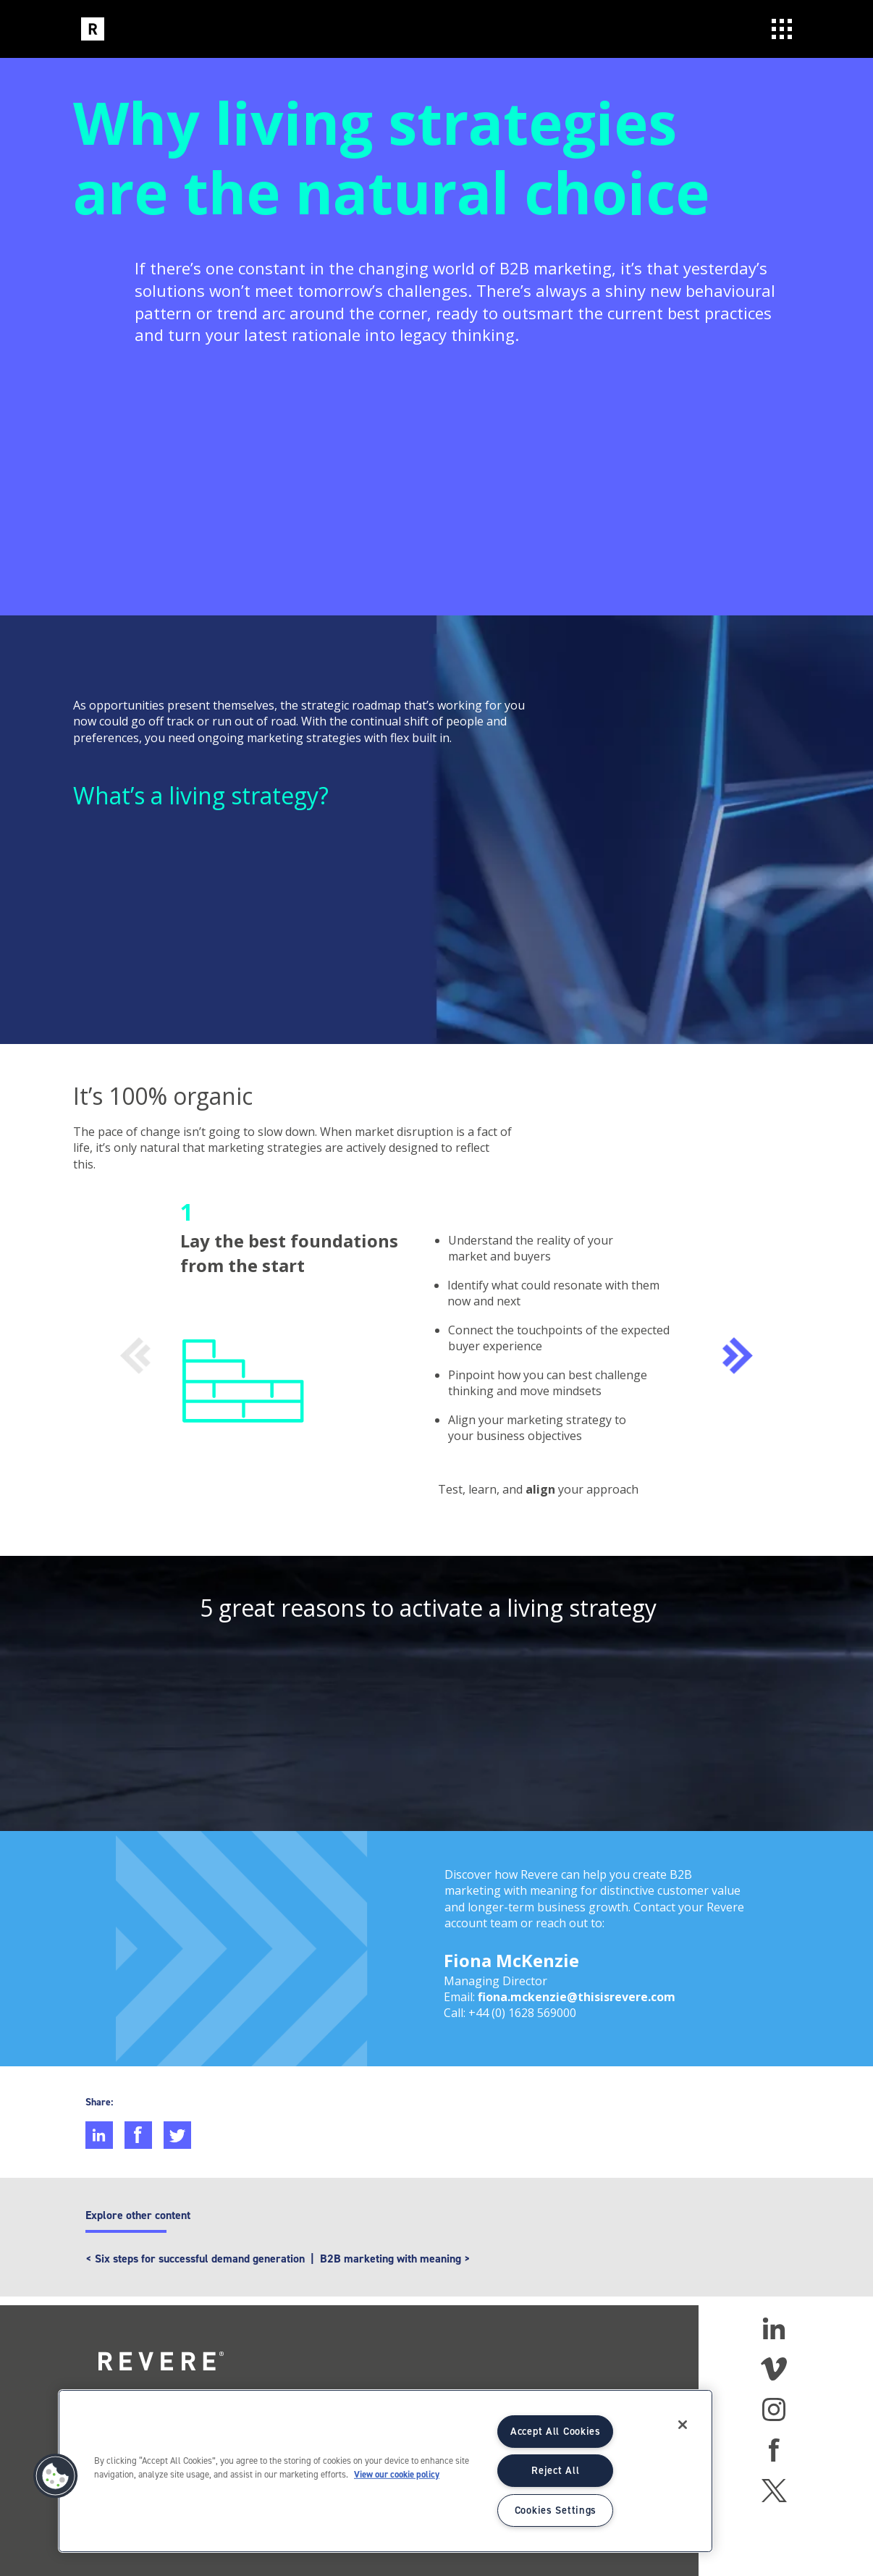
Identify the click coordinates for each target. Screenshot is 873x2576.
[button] (56, 2476)
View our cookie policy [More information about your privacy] (396, 2474)
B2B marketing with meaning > (395, 2258)
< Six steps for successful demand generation (195, 2258)
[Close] (683, 2425)
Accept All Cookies (555, 2431)
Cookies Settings (556, 2510)
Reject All (555, 2470)
